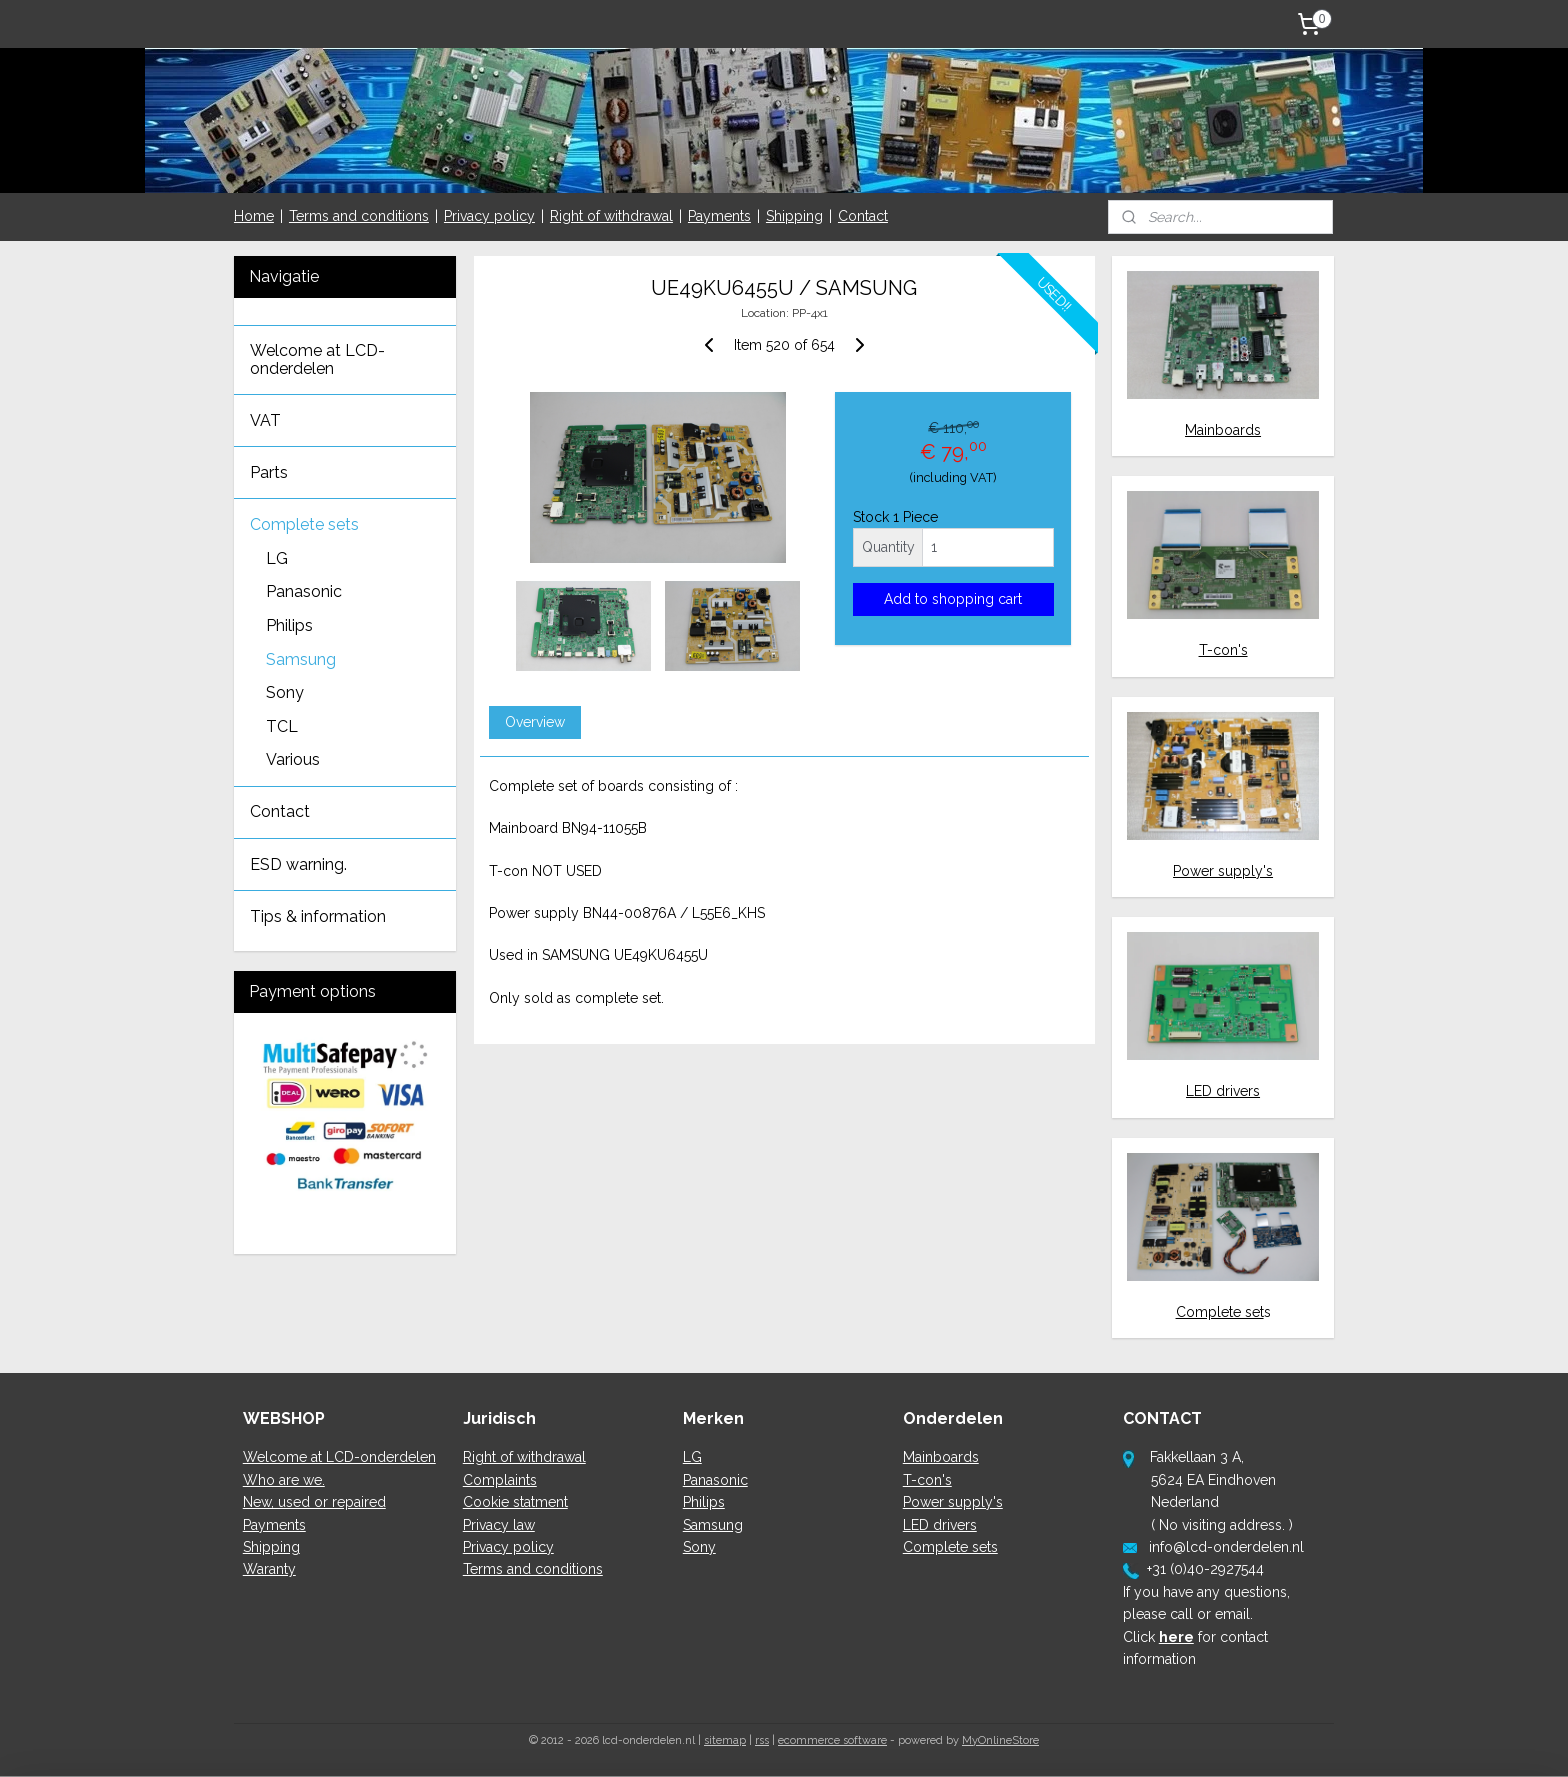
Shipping (794, 216)
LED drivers (1223, 1091)
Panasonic (304, 591)
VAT (265, 420)
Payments (719, 216)
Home (254, 216)
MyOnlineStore (1000, 1740)
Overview (534, 722)
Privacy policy (489, 216)
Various (293, 759)
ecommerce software (832, 1740)
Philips (289, 625)
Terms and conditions (359, 216)
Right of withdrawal (611, 216)
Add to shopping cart (953, 599)
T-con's (1223, 650)
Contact (863, 216)
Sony (285, 692)
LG (277, 558)
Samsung (301, 659)
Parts (269, 472)
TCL (282, 726)
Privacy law (499, 1525)
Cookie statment (515, 1502)
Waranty (269, 1569)
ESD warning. (298, 864)
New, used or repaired (314, 1502)
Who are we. (284, 1480)
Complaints (500, 1480)
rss (762, 1740)
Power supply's (1223, 871)
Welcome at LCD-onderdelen (317, 359)
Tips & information (318, 916)
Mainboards (1223, 430)
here (1176, 1637)
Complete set (1220, 1312)
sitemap (725, 1740)
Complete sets (304, 524)
